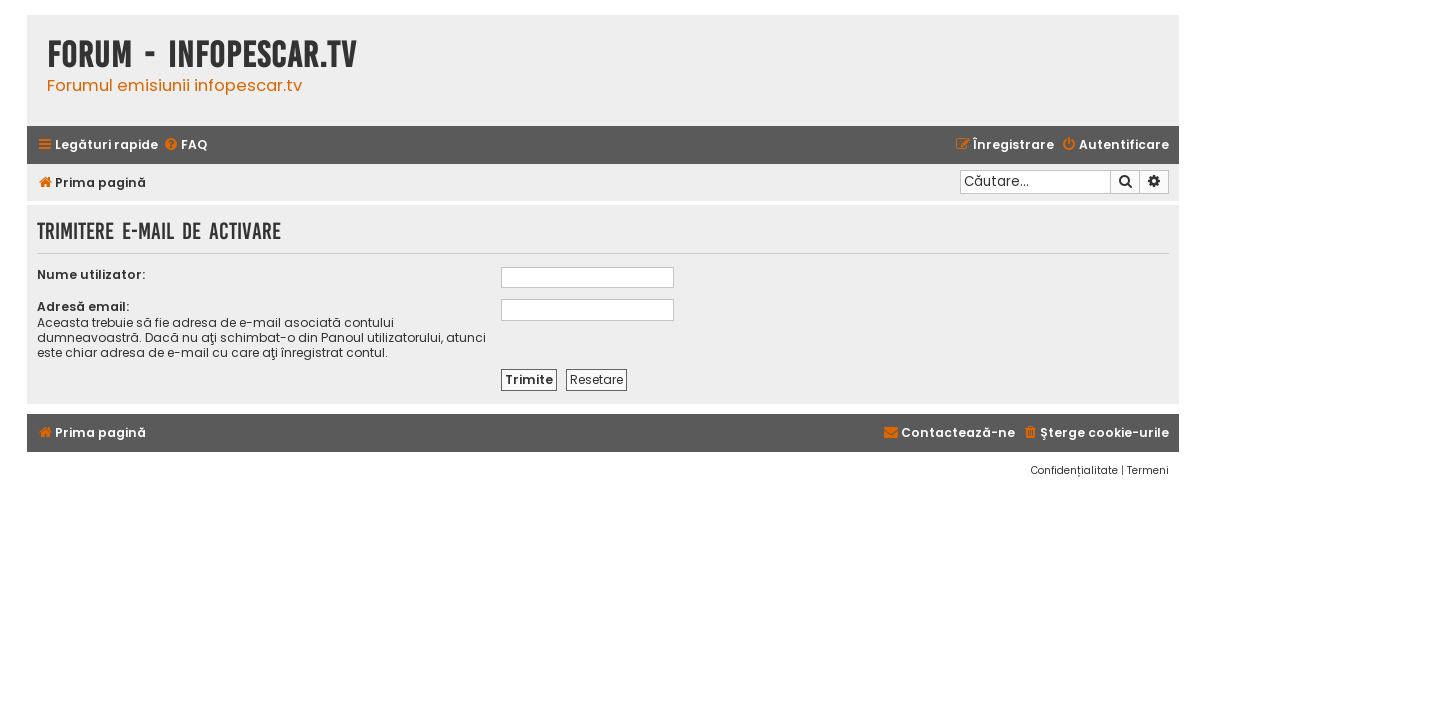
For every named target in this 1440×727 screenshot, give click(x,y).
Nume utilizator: (91, 274)
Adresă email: (83, 306)
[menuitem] (185, 145)
